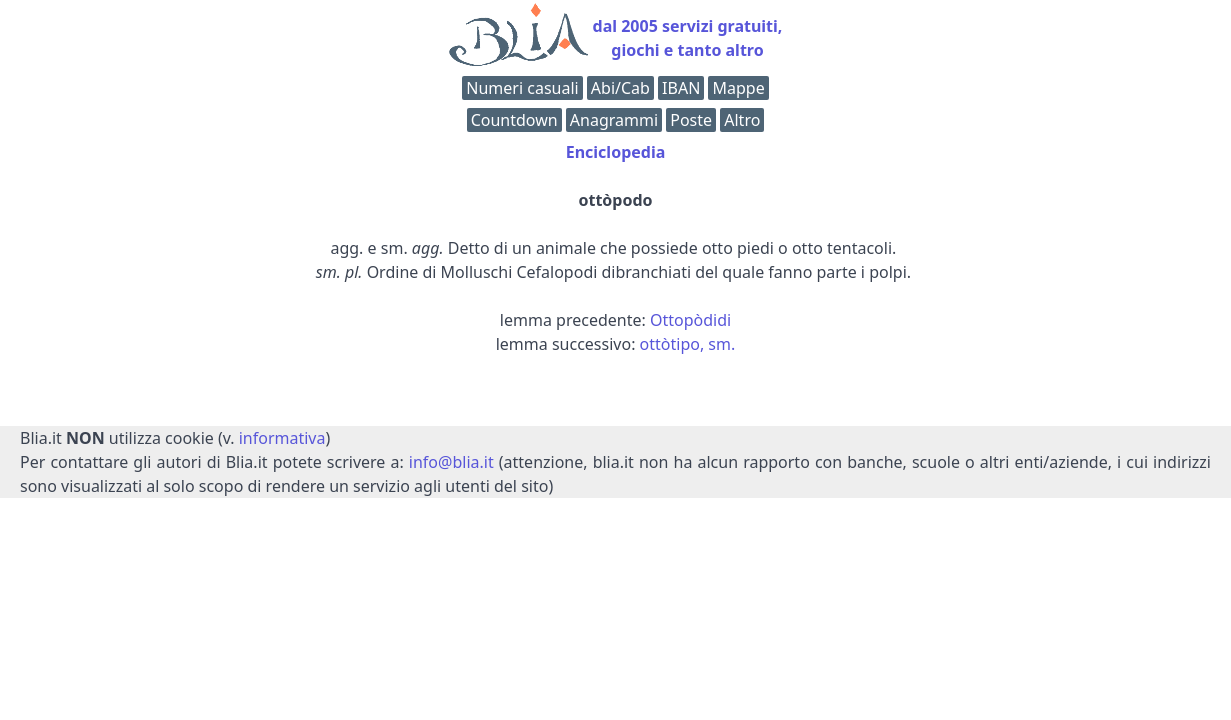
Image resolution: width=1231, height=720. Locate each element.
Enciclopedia (616, 152)
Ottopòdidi (690, 320)
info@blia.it (451, 462)
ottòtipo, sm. (688, 344)
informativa (282, 438)
